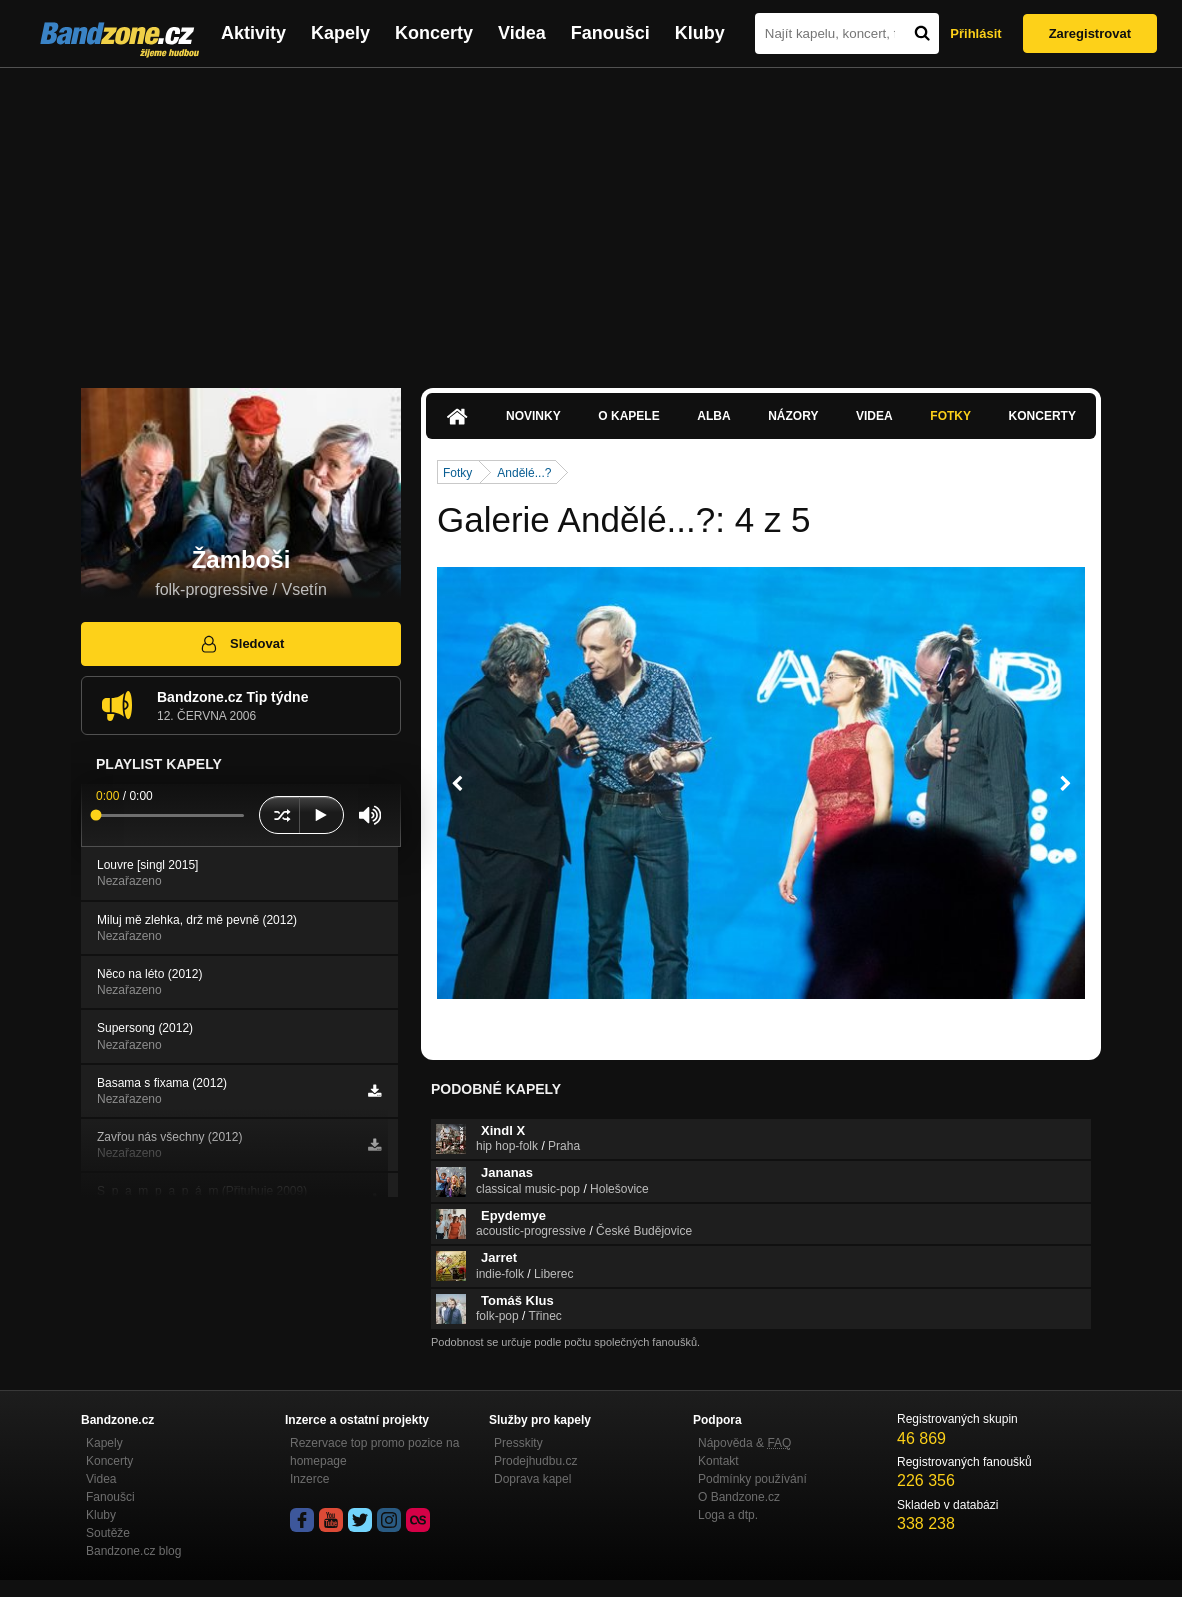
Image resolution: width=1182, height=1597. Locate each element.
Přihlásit (975, 33)
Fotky (950, 416)
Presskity (518, 1443)
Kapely (340, 33)
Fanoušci (610, 33)
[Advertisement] (591, 218)
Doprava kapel (532, 1479)
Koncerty (434, 33)
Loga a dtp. (728, 1515)
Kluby (700, 33)
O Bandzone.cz (739, 1497)
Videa (522, 33)
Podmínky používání (752, 1479)
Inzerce (309, 1479)
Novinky (533, 416)
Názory (793, 416)
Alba (713, 416)
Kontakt (718, 1461)
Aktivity (253, 33)
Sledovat (241, 644)
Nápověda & (744, 1443)
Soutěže (108, 1533)
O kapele (628, 416)
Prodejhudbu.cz (535, 1461)
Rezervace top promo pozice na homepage (374, 1452)
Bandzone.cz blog (133, 1551)
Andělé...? (524, 473)
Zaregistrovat (1090, 33)
